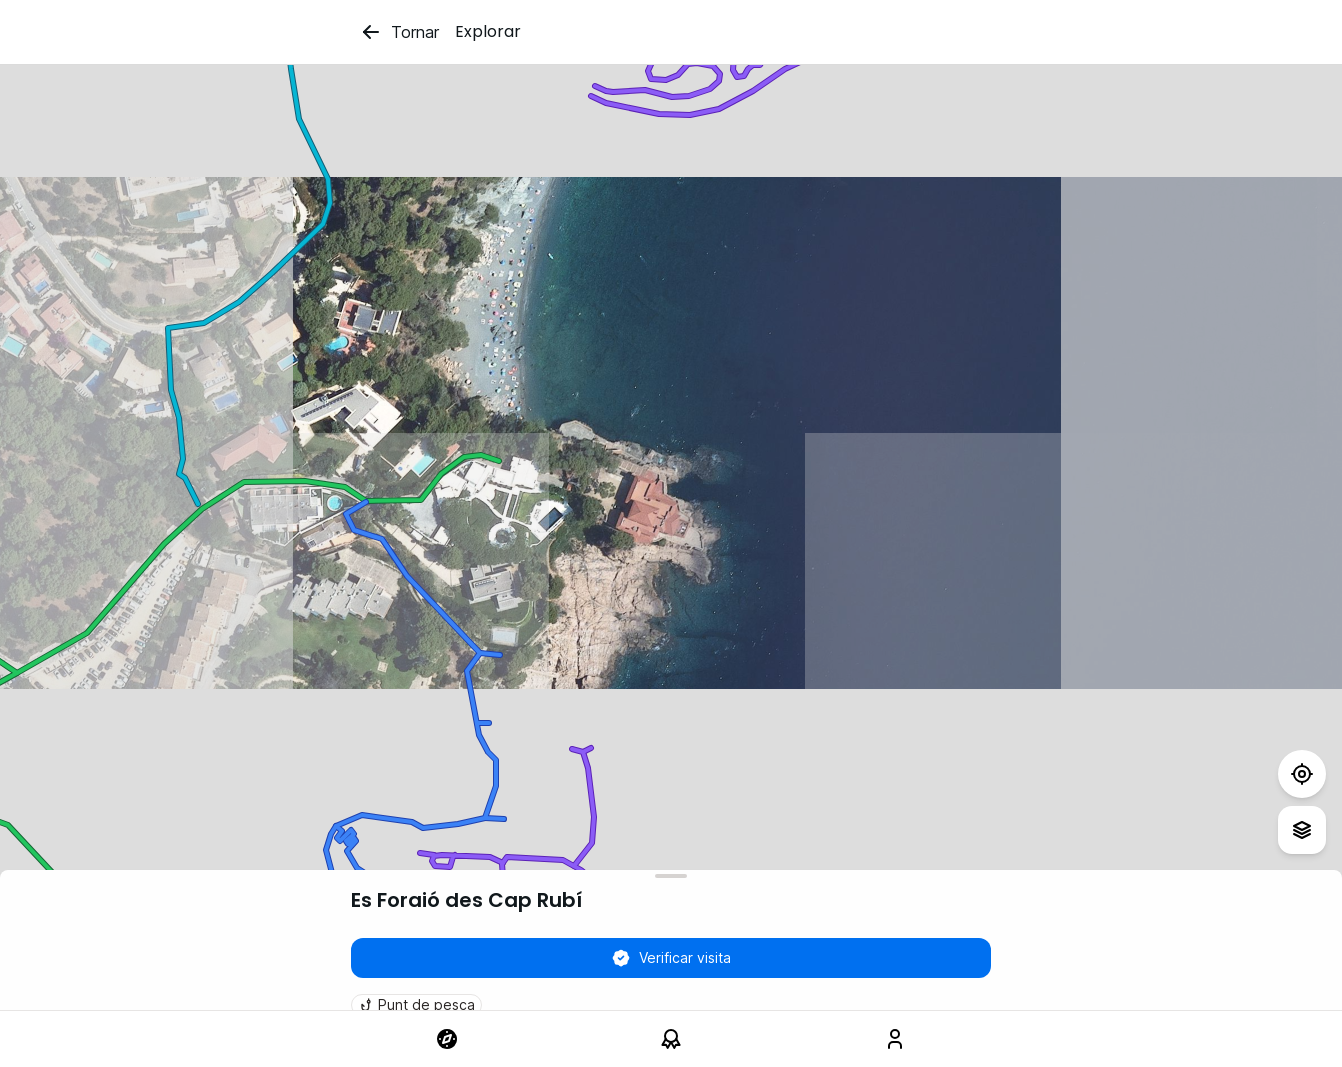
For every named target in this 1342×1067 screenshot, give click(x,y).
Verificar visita (671, 958)
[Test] (1302, 774)
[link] (447, 1039)
